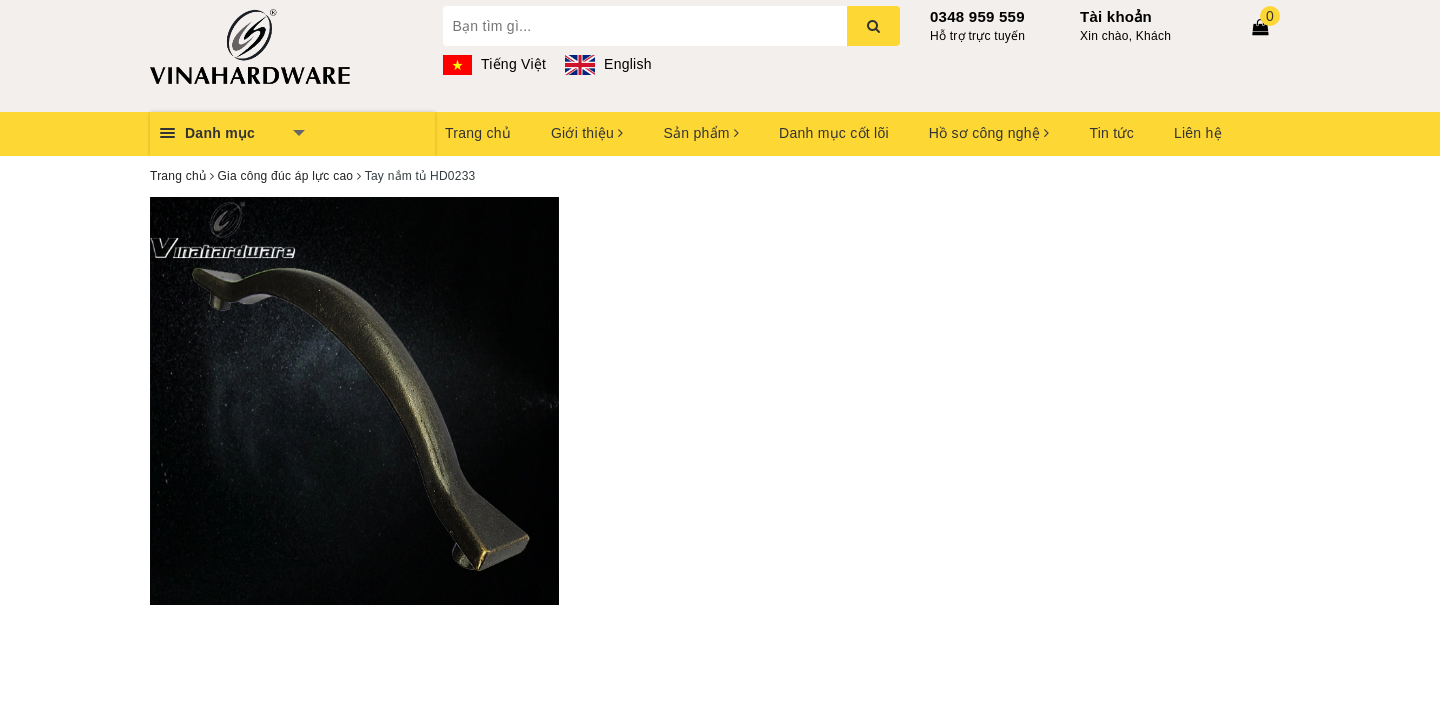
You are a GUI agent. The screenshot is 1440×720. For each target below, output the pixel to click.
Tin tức (1111, 133)
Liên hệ (1198, 133)
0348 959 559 (977, 16)
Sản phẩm (701, 133)
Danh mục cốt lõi (834, 133)
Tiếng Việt (495, 64)
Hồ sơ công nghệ (989, 133)
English (608, 64)
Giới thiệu (587, 133)
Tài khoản (1116, 16)
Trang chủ (478, 133)
